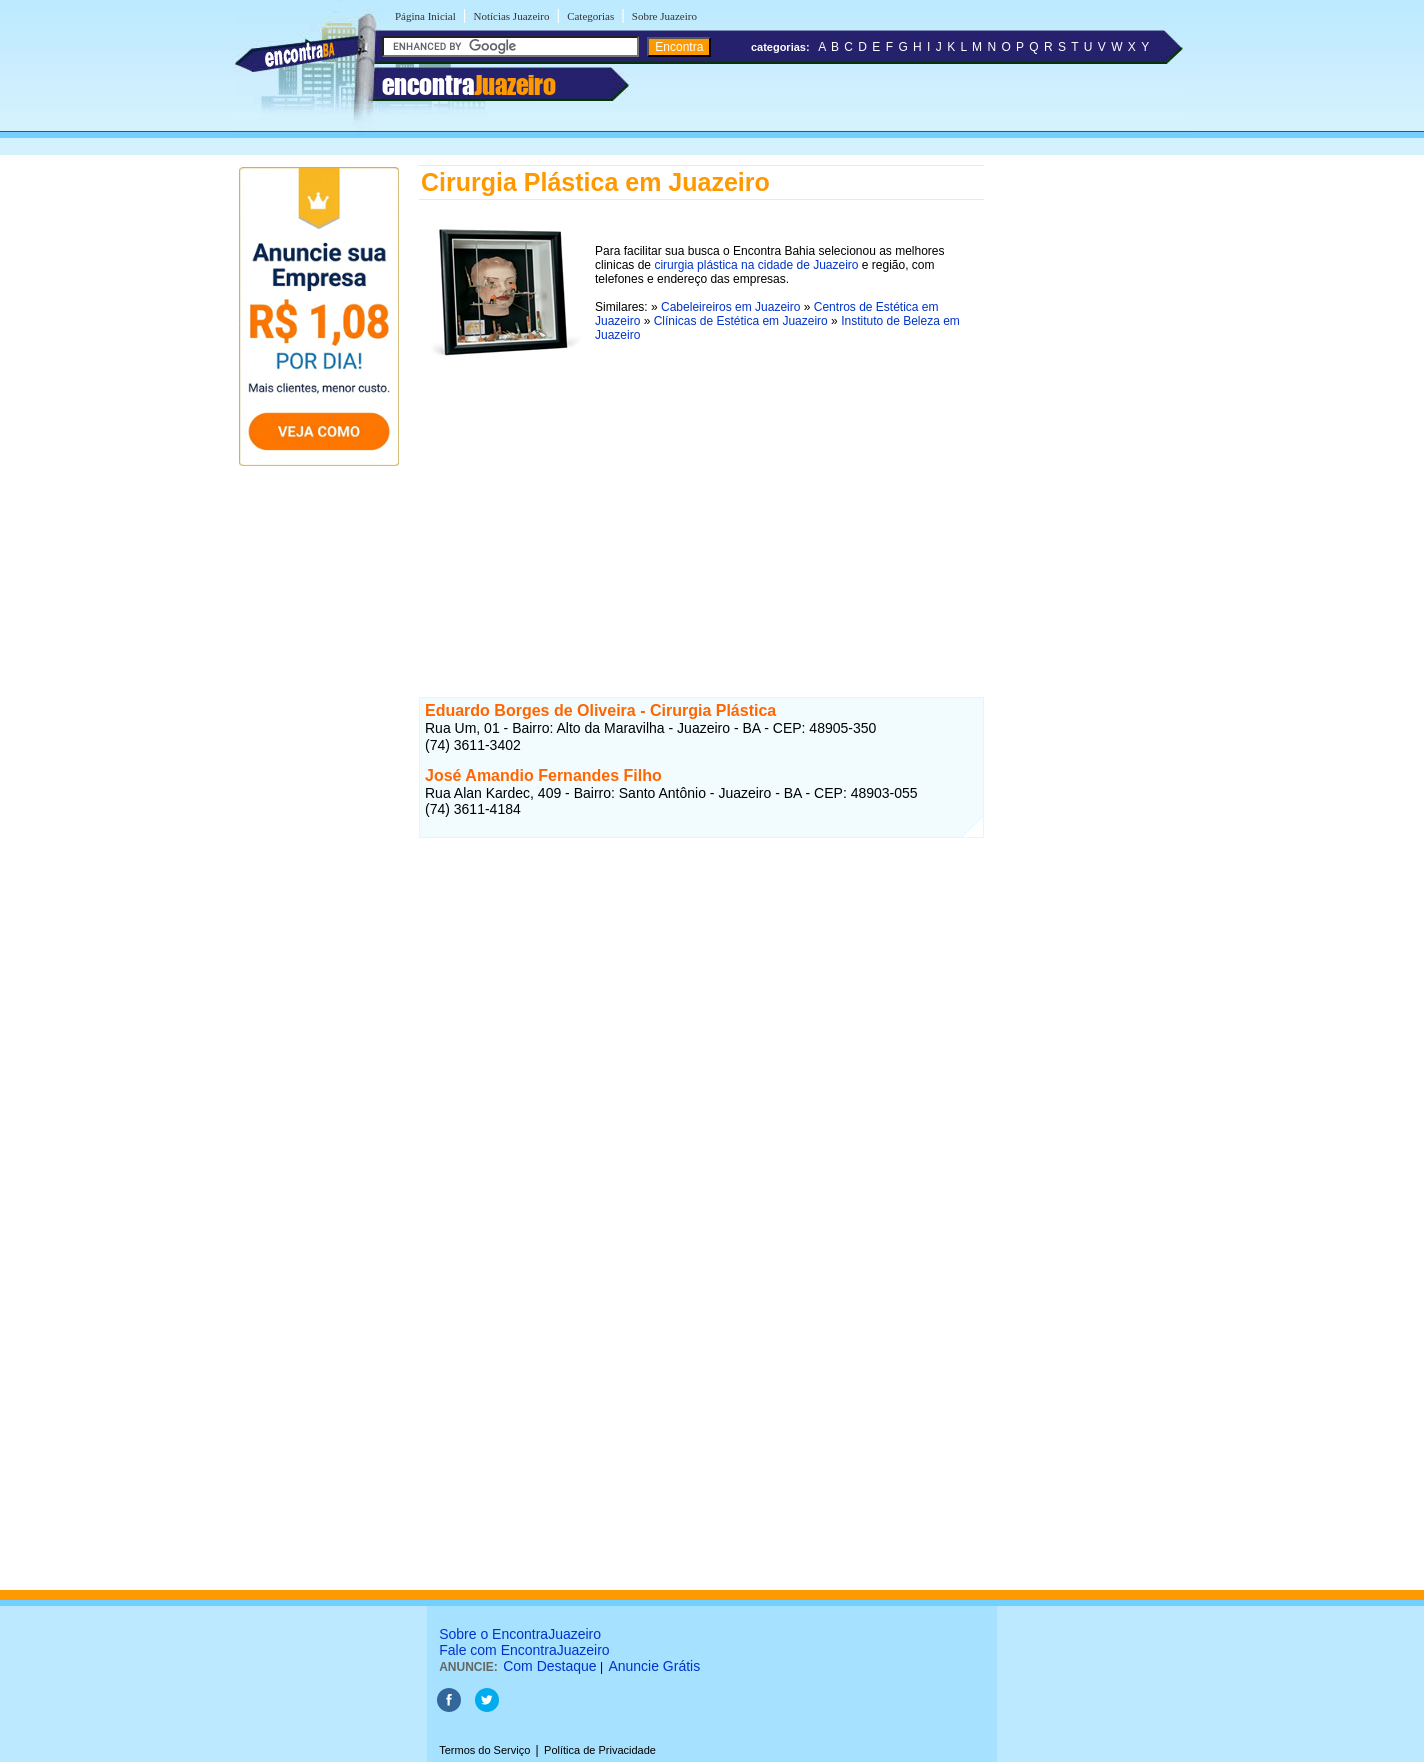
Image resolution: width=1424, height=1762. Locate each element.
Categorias (590, 16)
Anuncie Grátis (654, 1666)
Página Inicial (425, 16)
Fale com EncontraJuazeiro (524, 1650)
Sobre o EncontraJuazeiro (520, 1634)
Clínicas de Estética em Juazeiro (741, 321)
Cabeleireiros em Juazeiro (730, 307)
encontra (469, 85)
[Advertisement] (701, 509)
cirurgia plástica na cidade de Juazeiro (756, 265)
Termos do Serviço (484, 1750)
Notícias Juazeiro (511, 16)
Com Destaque (549, 1666)
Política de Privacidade (600, 1750)
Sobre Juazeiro (664, 16)
